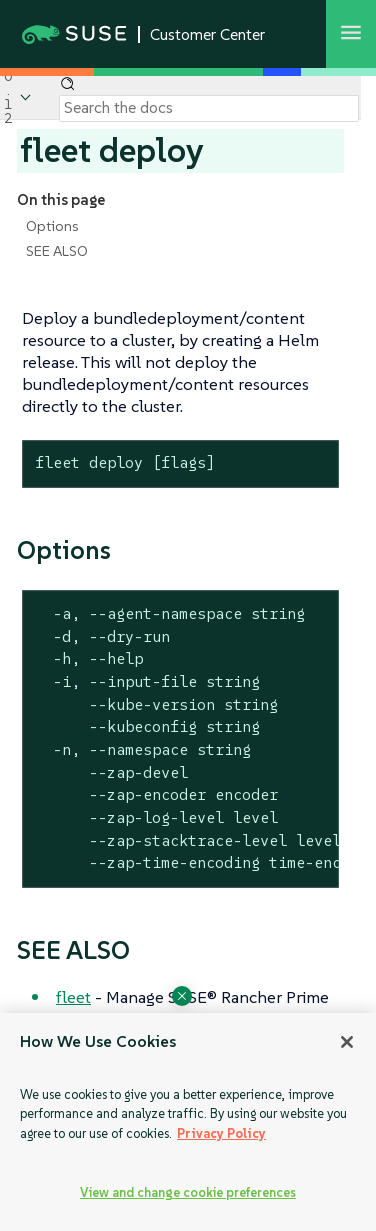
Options (52, 226)
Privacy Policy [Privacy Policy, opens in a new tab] (221, 1133)
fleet (73, 997)
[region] (188, 1122)
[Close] (347, 1042)
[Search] (209, 108)
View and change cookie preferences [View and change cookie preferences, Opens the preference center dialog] (188, 1192)
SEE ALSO (57, 251)
